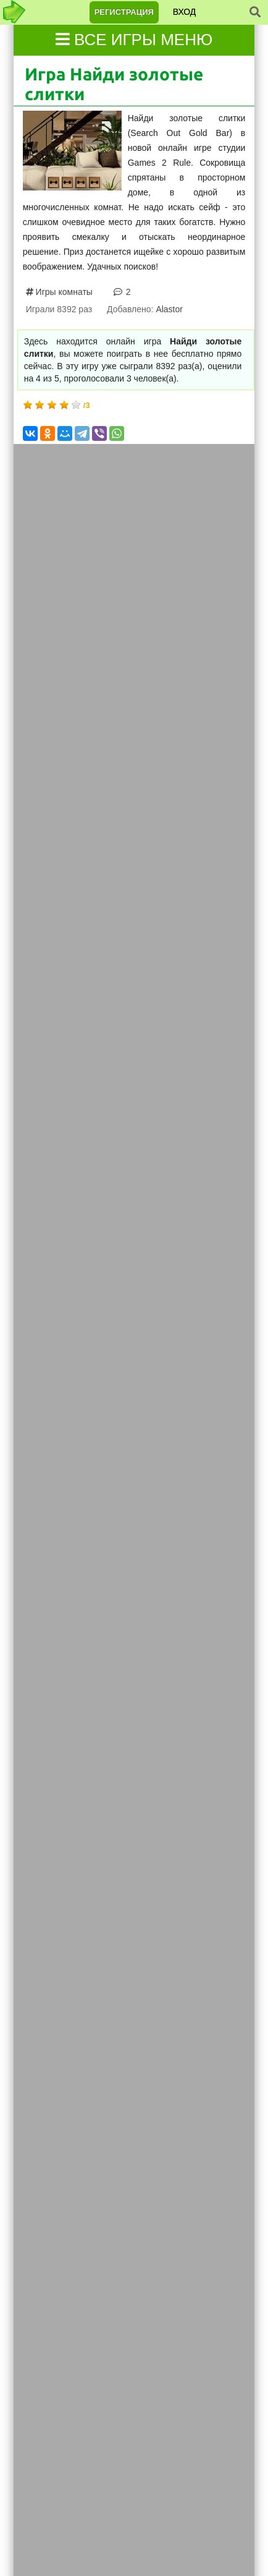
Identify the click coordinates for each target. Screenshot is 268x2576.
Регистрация (124, 12)
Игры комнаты (63, 292)
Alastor (169, 309)
